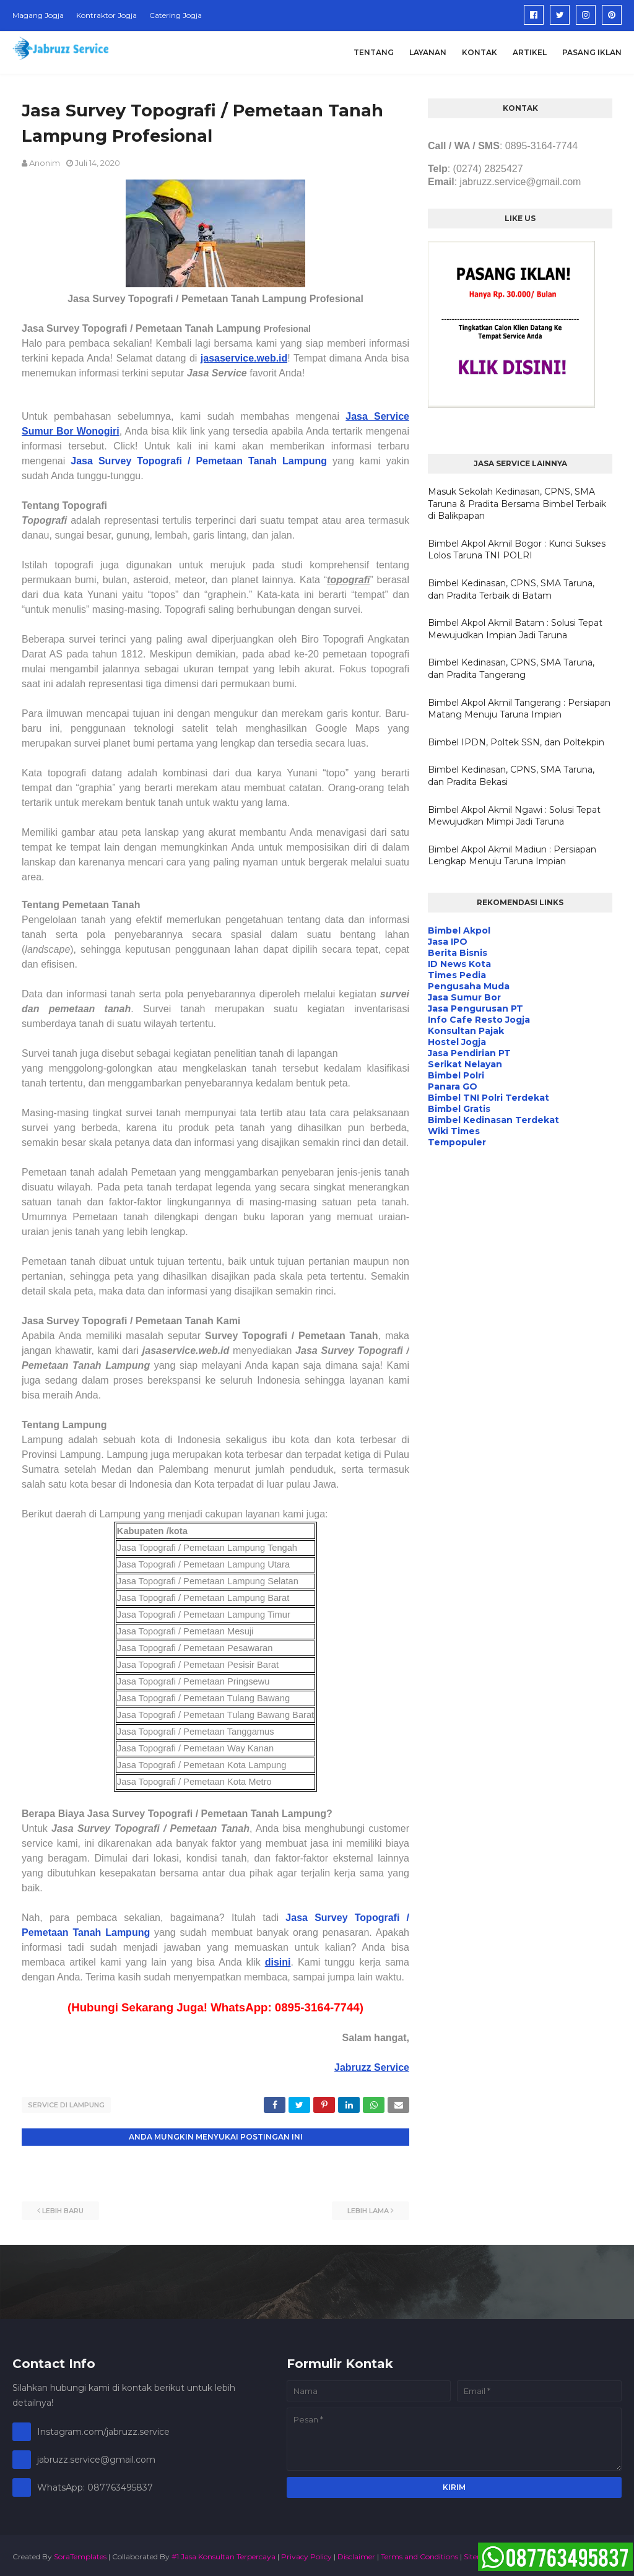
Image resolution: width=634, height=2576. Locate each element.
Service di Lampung (66, 2105)
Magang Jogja (38, 15)
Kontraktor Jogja (106, 15)
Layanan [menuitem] (427, 52)
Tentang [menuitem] (374, 52)
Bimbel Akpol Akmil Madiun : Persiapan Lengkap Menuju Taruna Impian (512, 855)
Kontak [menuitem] (479, 52)
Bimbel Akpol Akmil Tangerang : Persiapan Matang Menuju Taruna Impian (519, 709)
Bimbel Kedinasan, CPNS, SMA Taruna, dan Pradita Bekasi (511, 775)
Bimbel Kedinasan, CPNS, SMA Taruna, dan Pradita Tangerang (511, 668)
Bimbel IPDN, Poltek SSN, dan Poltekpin (516, 742)
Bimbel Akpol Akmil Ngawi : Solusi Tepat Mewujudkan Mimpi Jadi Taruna (514, 816)
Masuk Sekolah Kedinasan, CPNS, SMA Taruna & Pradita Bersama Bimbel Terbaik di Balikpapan (517, 503)
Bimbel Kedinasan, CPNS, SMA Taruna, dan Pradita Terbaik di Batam (511, 589)
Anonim (44, 163)
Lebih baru (63, 2207)
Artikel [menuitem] (530, 52)
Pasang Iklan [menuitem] (592, 52)
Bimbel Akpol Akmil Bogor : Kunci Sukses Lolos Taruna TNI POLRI (517, 550)
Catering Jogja (175, 15)
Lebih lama (368, 2207)
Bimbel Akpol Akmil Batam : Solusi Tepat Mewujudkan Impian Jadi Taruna (515, 629)
